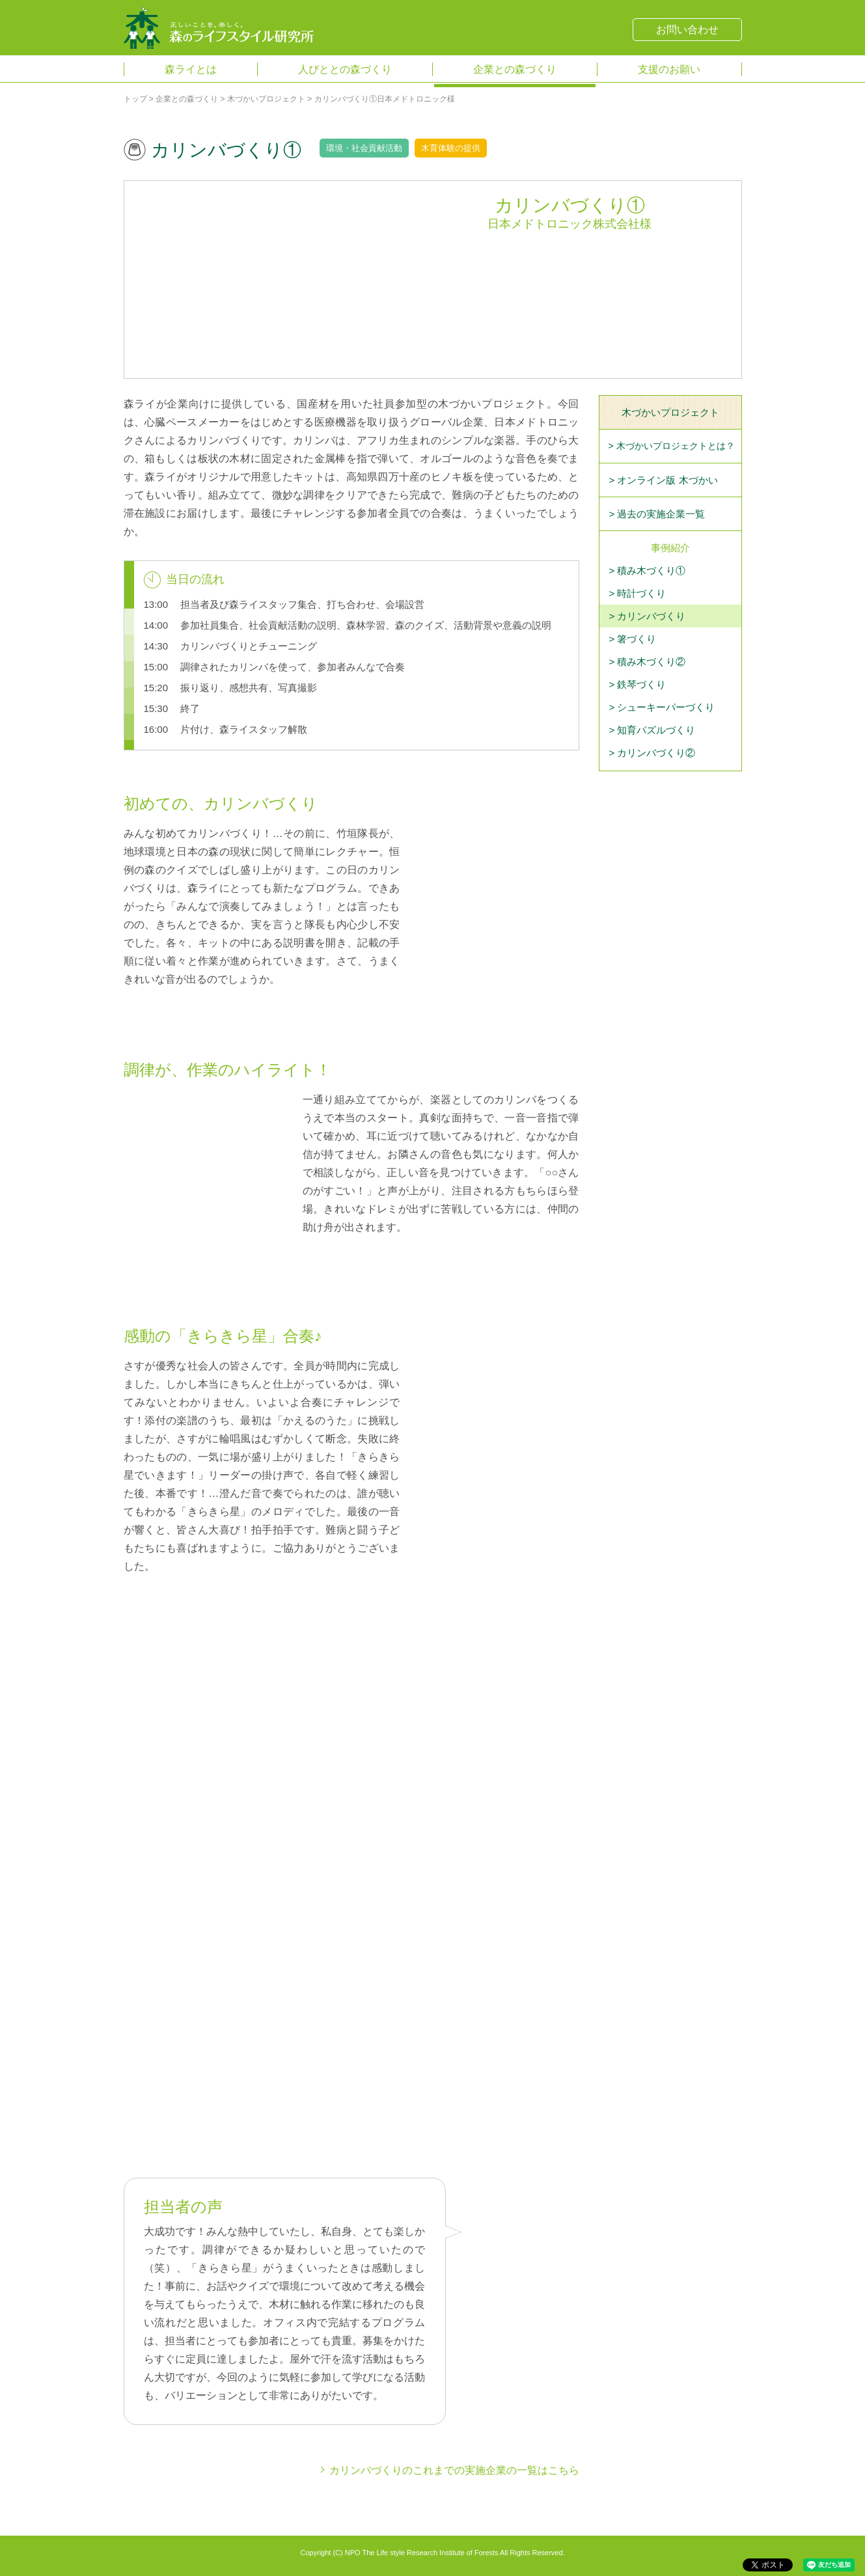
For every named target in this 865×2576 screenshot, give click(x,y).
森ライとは (191, 69)
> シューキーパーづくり (662, 707)
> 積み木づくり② (647, 661)
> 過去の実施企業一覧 (657, 513)
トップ (135, 98)
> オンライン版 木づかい (663, 480)
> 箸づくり (633, 638)
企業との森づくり (514, 69)
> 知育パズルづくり (652, 729)
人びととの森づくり (345, 69)
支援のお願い (669, 69)
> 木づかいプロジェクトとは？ (672, 446)
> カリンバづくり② (652, 752)
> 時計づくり (637, 593)
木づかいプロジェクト (266, 98)
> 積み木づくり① (647, 570)
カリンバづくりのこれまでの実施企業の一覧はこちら (454, 2470)
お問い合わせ (687, 29)
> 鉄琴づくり (637, 684)
